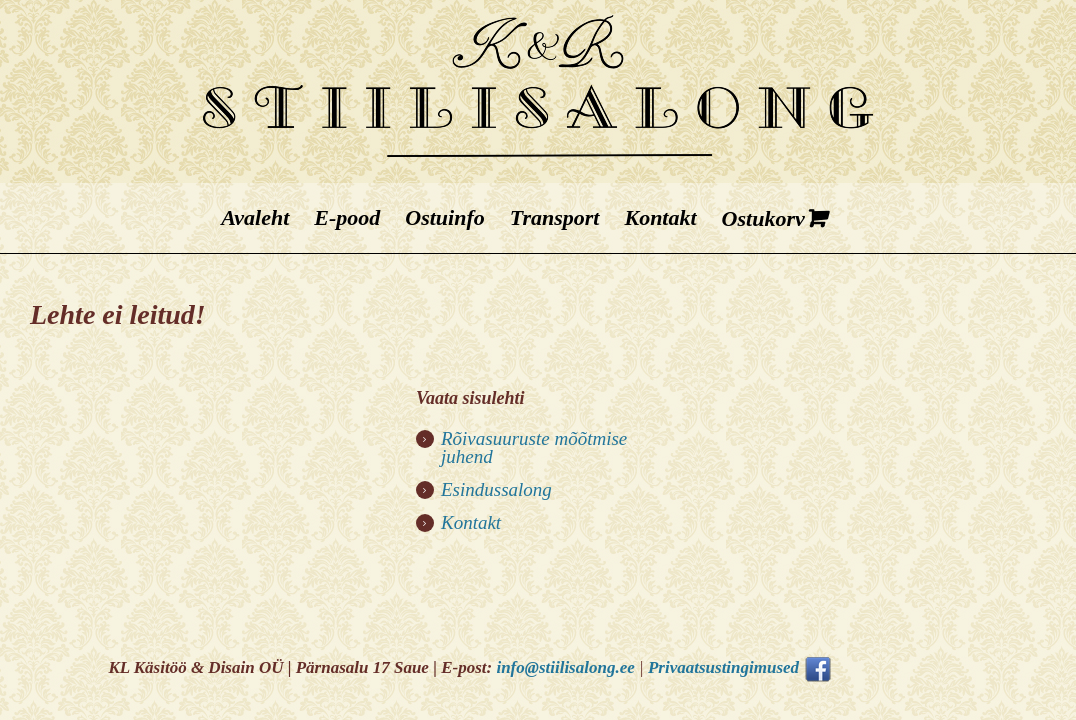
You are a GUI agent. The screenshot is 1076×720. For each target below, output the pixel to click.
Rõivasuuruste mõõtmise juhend (534, 447)
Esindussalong (496, 489)
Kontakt (471, 522)
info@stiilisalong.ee (565, 667)
